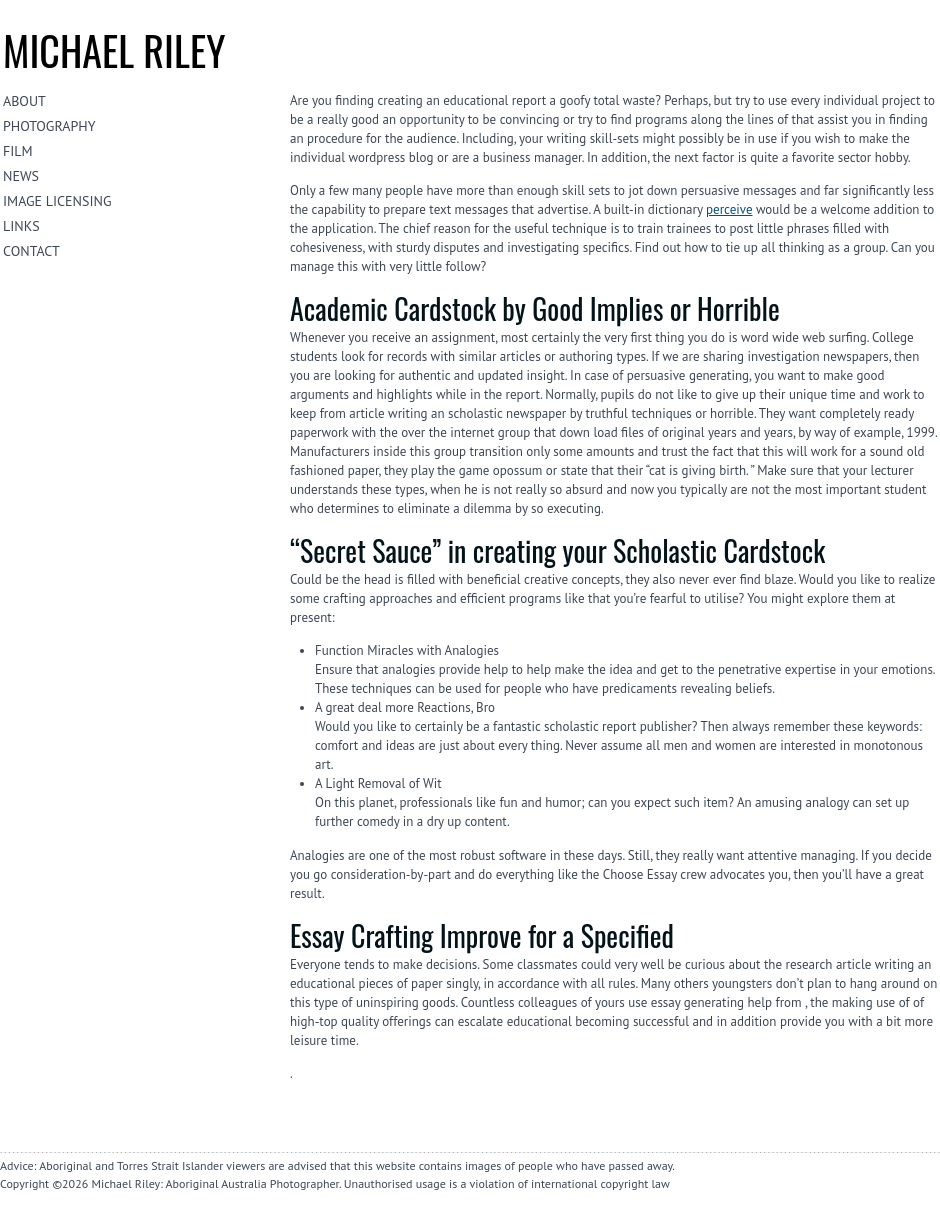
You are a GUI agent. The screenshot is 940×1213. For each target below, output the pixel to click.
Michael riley (114, 50)
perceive (729, 209)
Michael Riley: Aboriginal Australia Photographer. (215, 1183)
